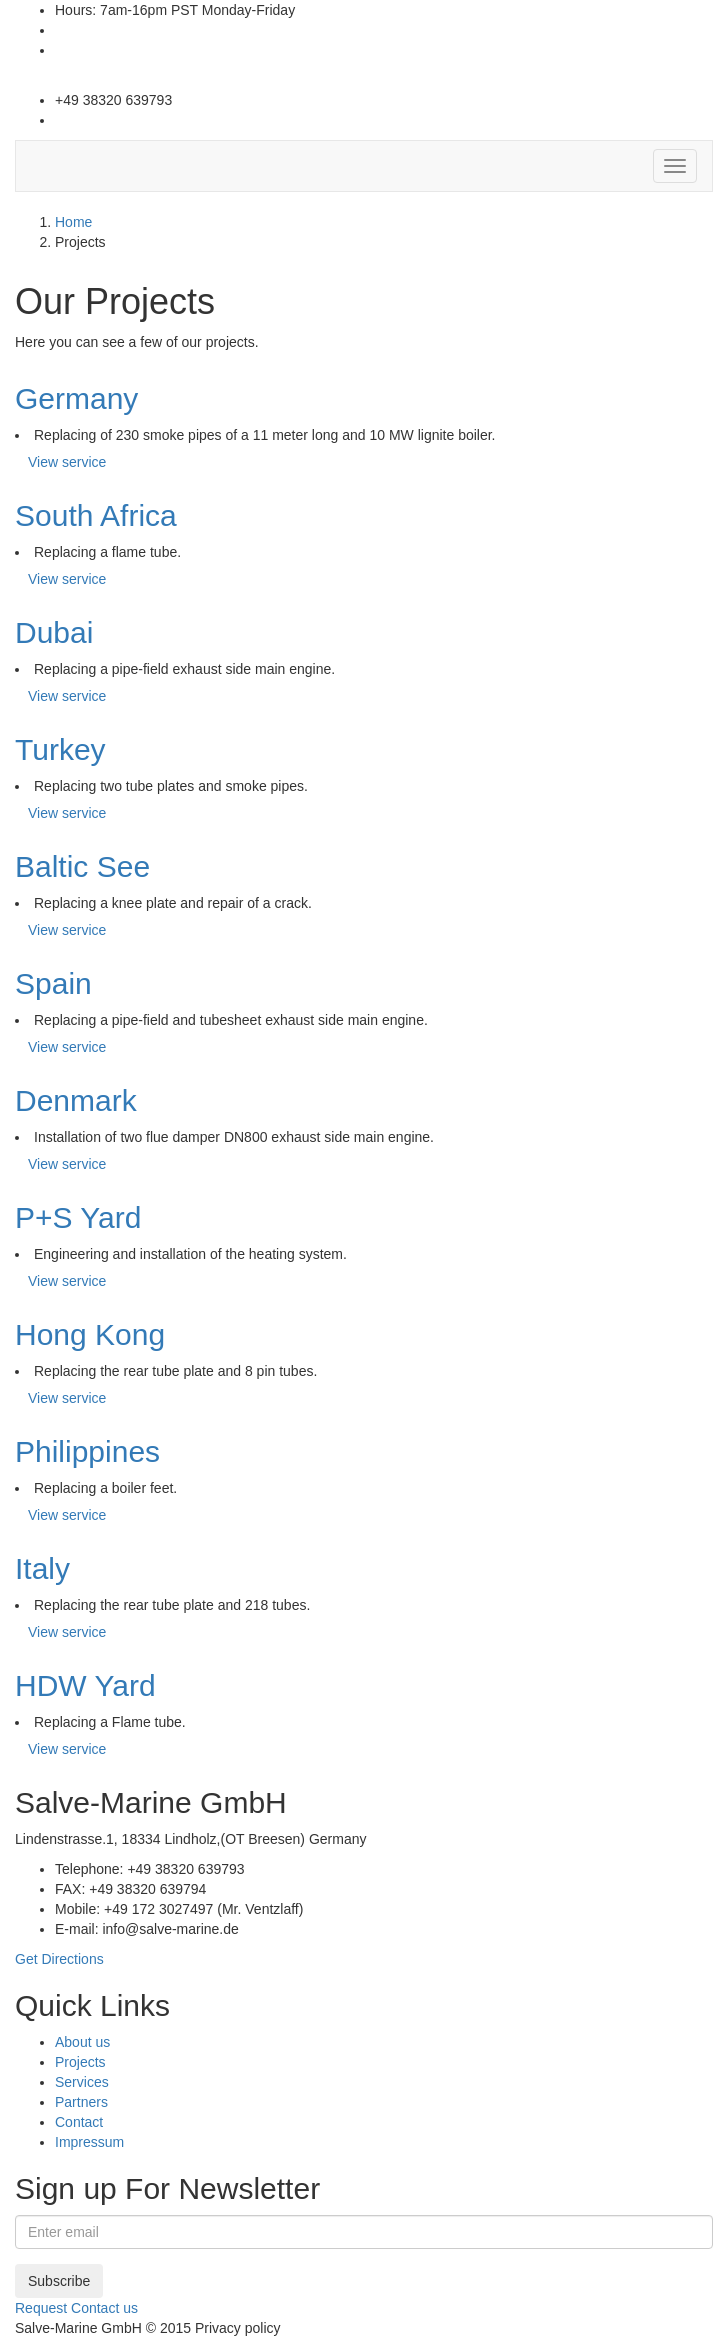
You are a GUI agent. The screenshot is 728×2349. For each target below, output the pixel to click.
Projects (80, 2062)
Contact (79, 2122)
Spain (53, 983)
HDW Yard (85, 1685)
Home (73, 222)
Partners (81, 2102)
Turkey (60, 749)
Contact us (104, 2308)
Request (41, 2308)
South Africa (96, 515)
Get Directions (59, 1959)
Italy (42, 1568)
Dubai (54, 632)
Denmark (76, 1100)
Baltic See (82, 866)
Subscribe (59, 2281)
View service (67, 462)
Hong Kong (90, 1334)
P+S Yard (78, 1217)
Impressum (89, 2142)
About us (82, 2042)
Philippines (87, 1451)
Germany (76, 398)
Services (82, 2082)
